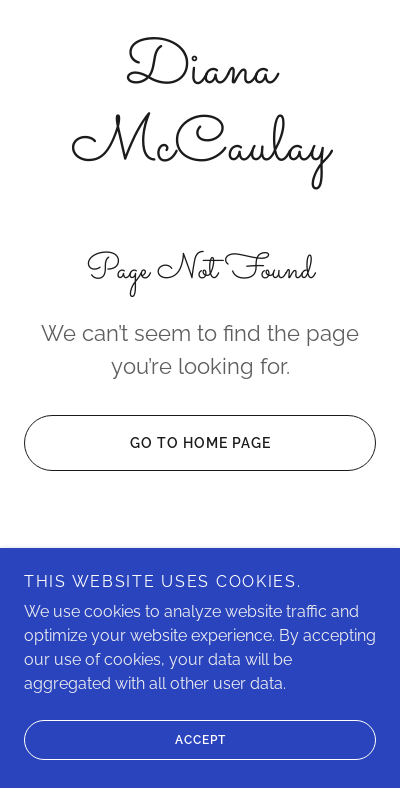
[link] (200, 109)
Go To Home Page (147, 443)
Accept (124, 740)
